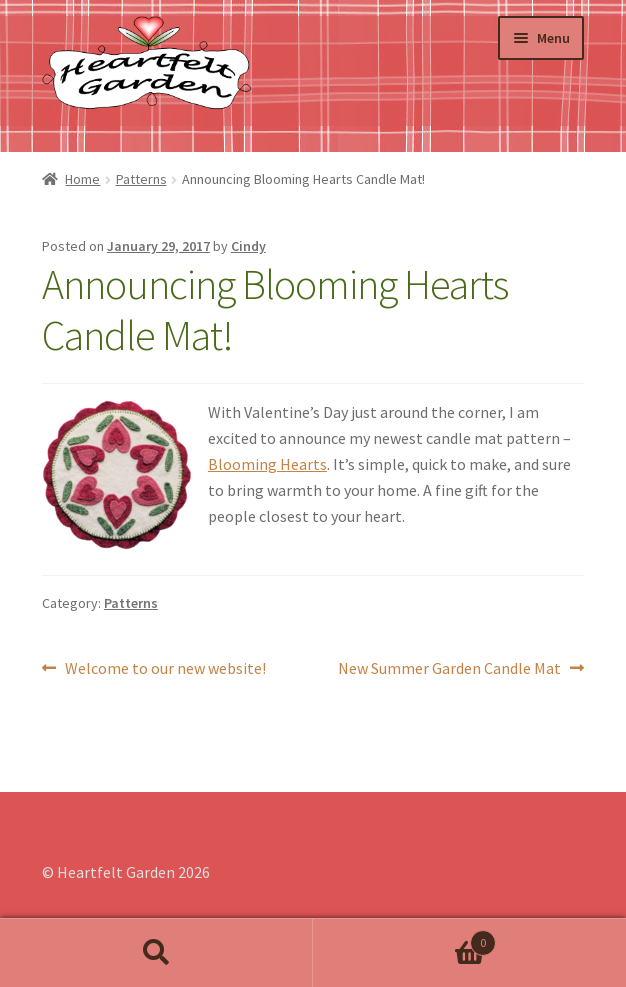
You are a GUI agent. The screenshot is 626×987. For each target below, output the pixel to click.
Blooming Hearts (267, 464)
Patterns (141, 179)
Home (82, 179)
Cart (404, 938)
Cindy (248, 246)
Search (156, 953)
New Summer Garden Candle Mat (449, 669)
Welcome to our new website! (165, 669)
